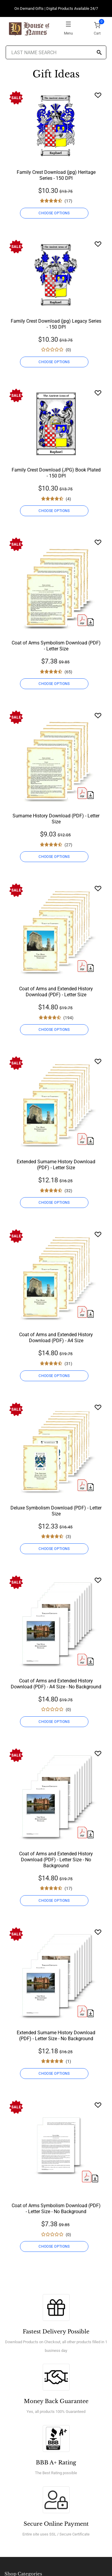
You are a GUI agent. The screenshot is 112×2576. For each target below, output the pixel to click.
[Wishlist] (98, 95)
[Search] (99, 53)
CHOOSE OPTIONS (54, 213)
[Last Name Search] (56, 52)
